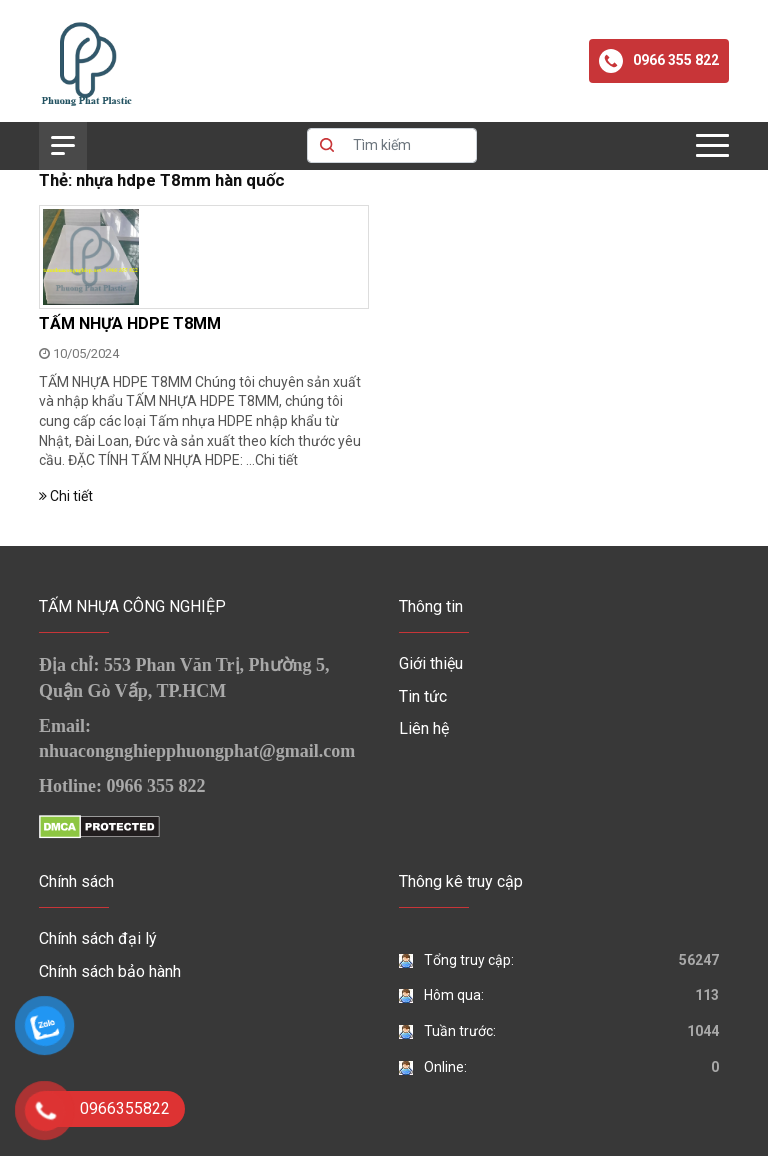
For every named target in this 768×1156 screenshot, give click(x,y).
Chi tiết (276, 460)
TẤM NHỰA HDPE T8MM (130, 323)
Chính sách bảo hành (110, 971)
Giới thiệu (431, 663)
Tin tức (423, 696)
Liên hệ (424, 728)
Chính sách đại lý (98, 938)
